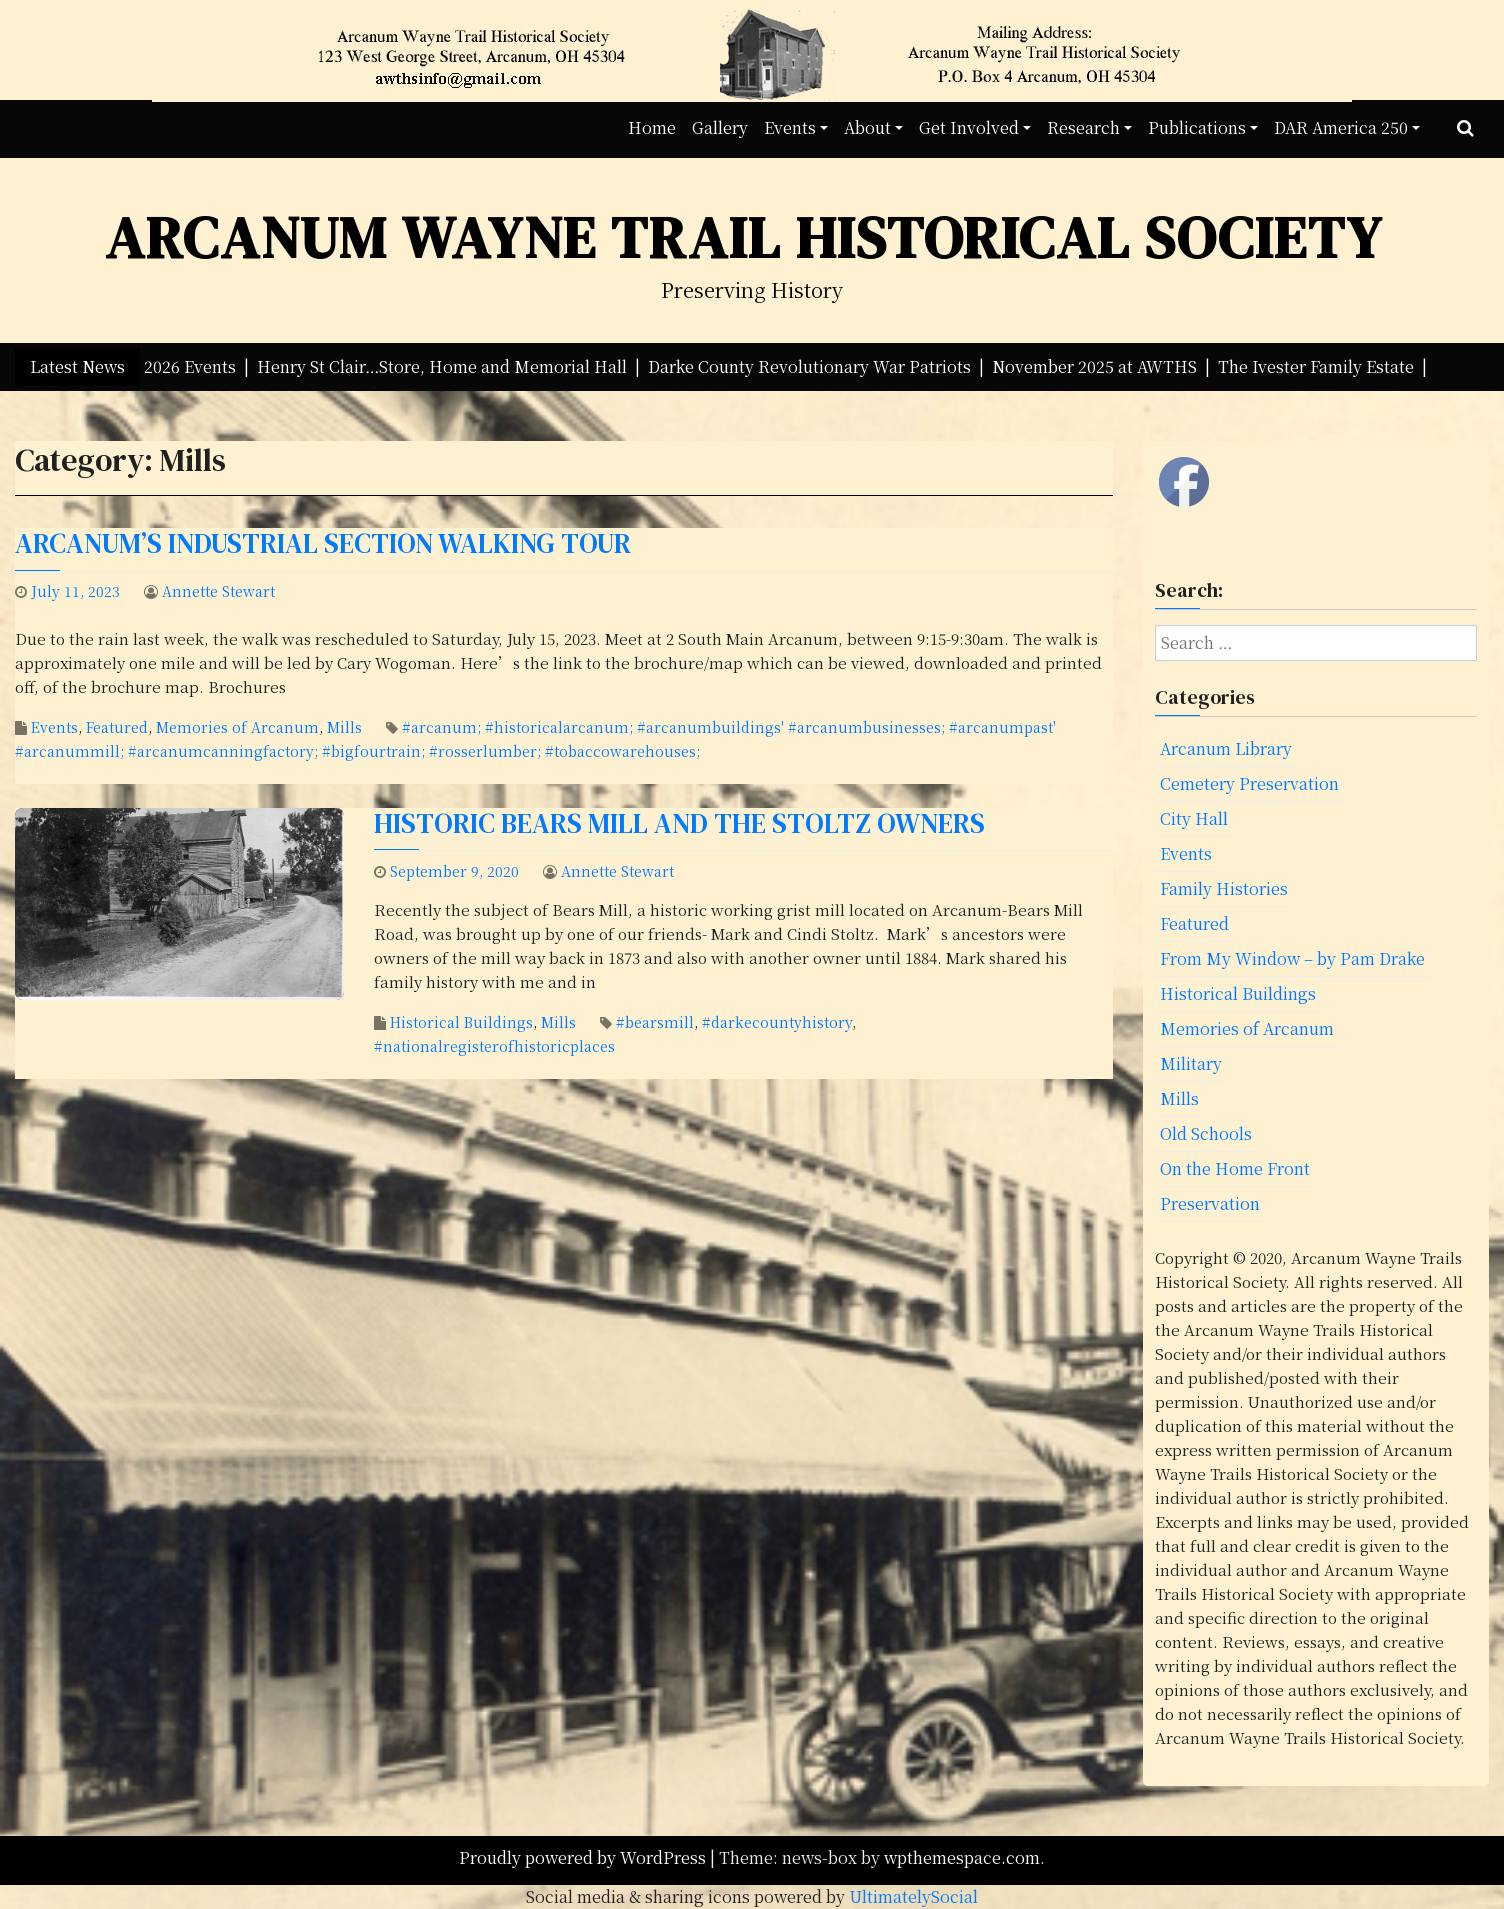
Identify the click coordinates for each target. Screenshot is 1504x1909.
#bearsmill (655, 1022)
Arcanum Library (1226, 748)
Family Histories (1224, 888)
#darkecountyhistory (777, 1022)
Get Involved (969, 127)
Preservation (1210, 1203)
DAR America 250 (1341, 127)
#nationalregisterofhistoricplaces (494, 1046)
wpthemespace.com (962, 1857)
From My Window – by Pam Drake (1292, 958)
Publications (1197, 127)
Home (652, 127)
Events (790, 127)
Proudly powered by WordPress (584, 1857)
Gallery (720, 127)
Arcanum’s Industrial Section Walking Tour (323, 543)
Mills (344, 727)
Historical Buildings (461, 1022)
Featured (117, 727)
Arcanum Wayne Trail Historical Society (744, 237)
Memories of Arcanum (237, 727)
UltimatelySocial (913, 1896)
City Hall (1194, 818)
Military (1191, 1063)
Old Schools (1206, 1133)
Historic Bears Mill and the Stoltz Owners (679, 823)
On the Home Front (1235, 1168)
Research (1083, 127)
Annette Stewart (218, 591)
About (867, 127)
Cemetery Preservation (1249, 783)
